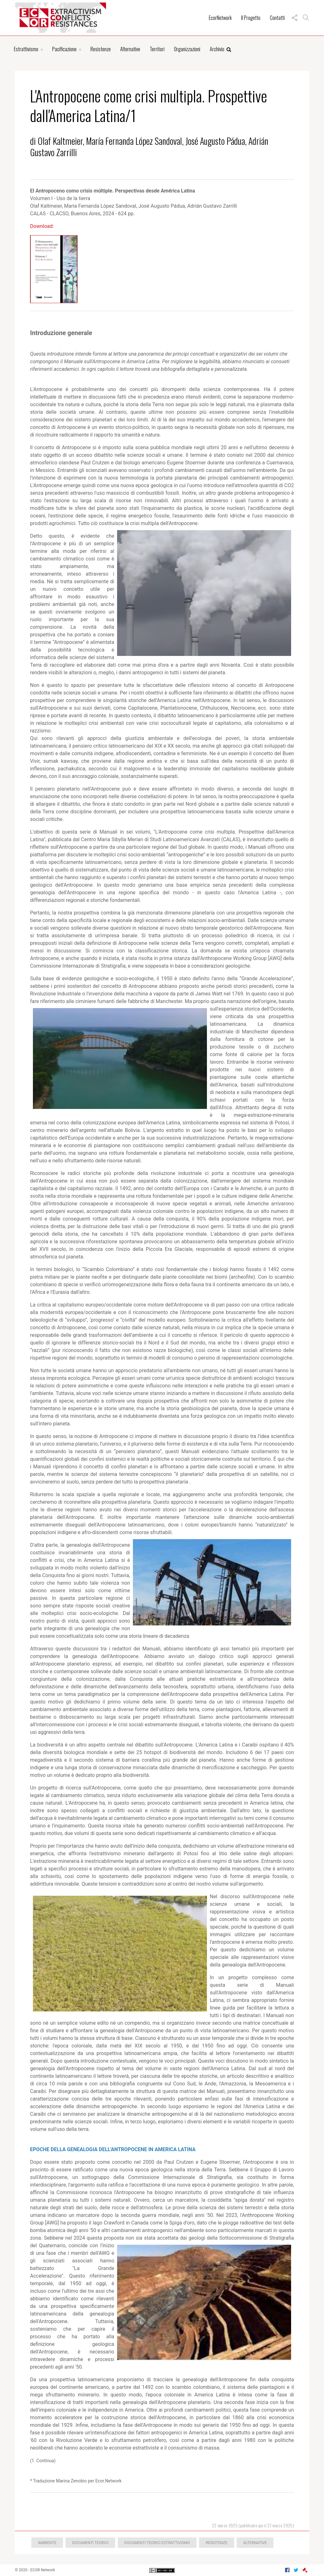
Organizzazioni (187, 49)
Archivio (220, 49)
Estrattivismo (26, 49)
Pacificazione (64, 49)
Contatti (277, 17)
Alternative (130, 49)
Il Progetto (250, 17)
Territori (157, 49)
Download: (42, 226)
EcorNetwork (220, 17)
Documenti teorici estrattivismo (157, 2543)
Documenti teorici (90, 2543)
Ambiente (47, 2543)
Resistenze (100, 49)
